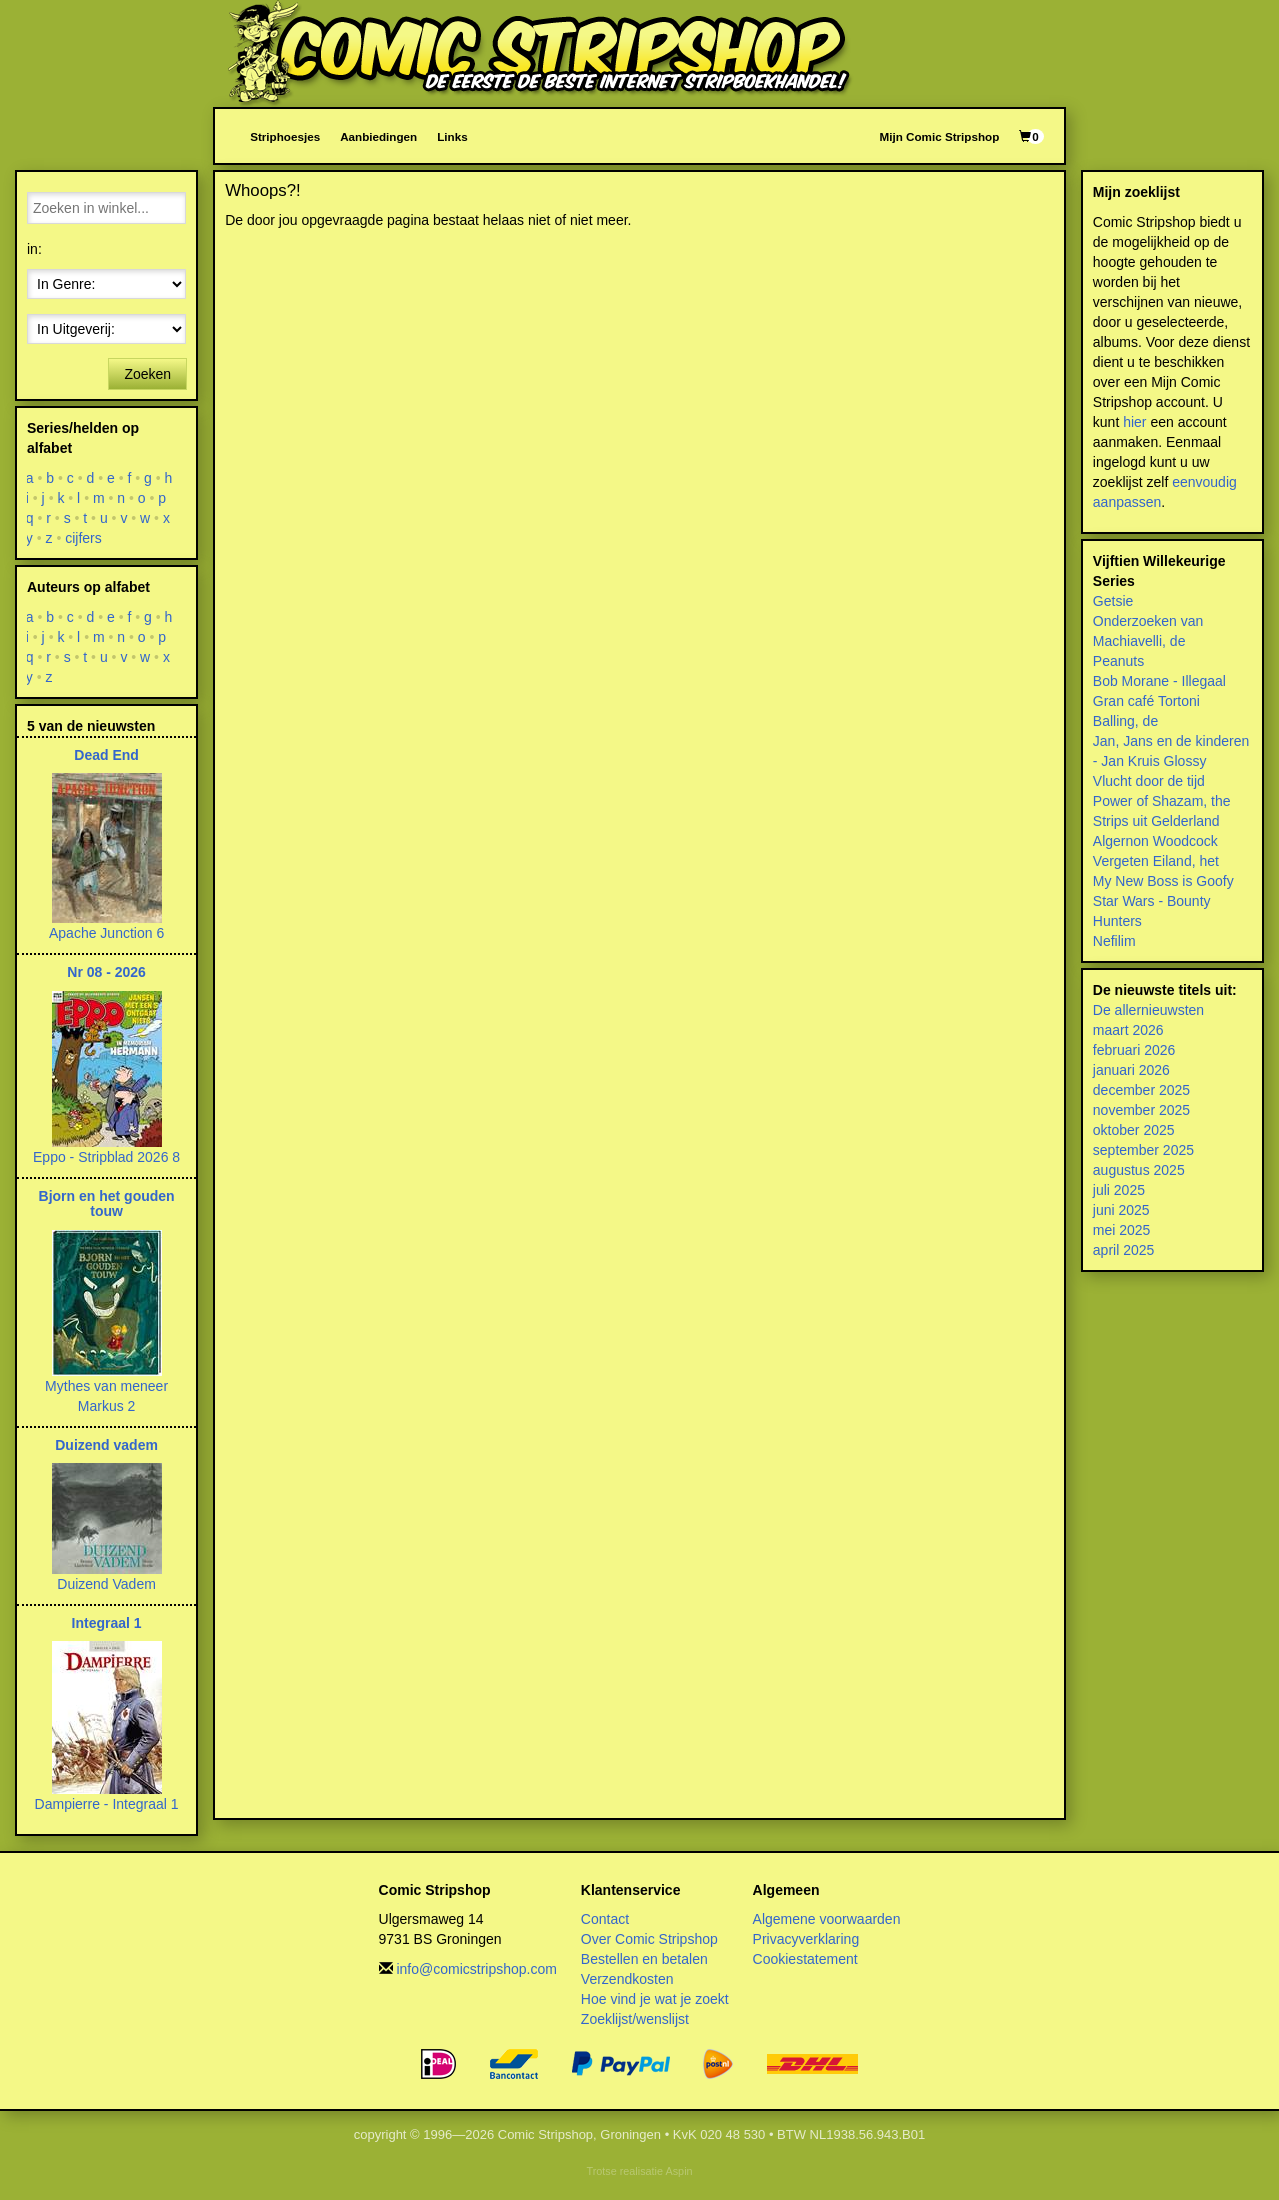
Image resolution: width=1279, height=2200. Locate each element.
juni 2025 (1121, 1210)
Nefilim (1114, 941)
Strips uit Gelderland (1156, 821)
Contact (605, 1919)
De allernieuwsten (1148, 1010)
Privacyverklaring (806, 1939)
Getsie (1113, 601)
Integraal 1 (107, 1623)
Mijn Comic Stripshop (940, 136)
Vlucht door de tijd (1149, 781)
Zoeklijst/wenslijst (635, 2019)
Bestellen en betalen (644, 1959)
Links (452, 136)
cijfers (83, 538)
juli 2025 (1119, 1190)
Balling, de (1125, 721)
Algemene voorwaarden (827, 1919)
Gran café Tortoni (1146, 701)
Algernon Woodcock (1155, 841)
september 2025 (1143, 1150)
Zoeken (147, 374)
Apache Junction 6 (106, 933)
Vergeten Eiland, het (1156, 861)
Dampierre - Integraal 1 (107, 1804)
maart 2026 (1128, 1030)
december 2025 (1141, 1090)
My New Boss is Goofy (1163, 881)
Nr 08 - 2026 (106, 972)
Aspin (678, 2171)
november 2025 (1141, 1110)
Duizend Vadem (106, 1584)
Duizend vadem (106, 1445)
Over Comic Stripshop (649, 1939)
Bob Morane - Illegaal (1159, 681)
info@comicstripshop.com (476, 1969)
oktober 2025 (1134, 1130)
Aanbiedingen (378, 136)
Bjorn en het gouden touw (107, 1203)
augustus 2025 (1139, 1170)
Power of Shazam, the (1162, 801)
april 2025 (1124, 1250)
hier (1134, 422)
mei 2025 (1122, 1230)
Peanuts (1118, 661)
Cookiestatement (805, 1959)
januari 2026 (1131, 1070)
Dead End (106, 755)
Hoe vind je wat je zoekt (655, 1999)
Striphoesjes (285, 136)
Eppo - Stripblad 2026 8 (106, 1157)
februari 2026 (1134, 1050)
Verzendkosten (627, 1979)
